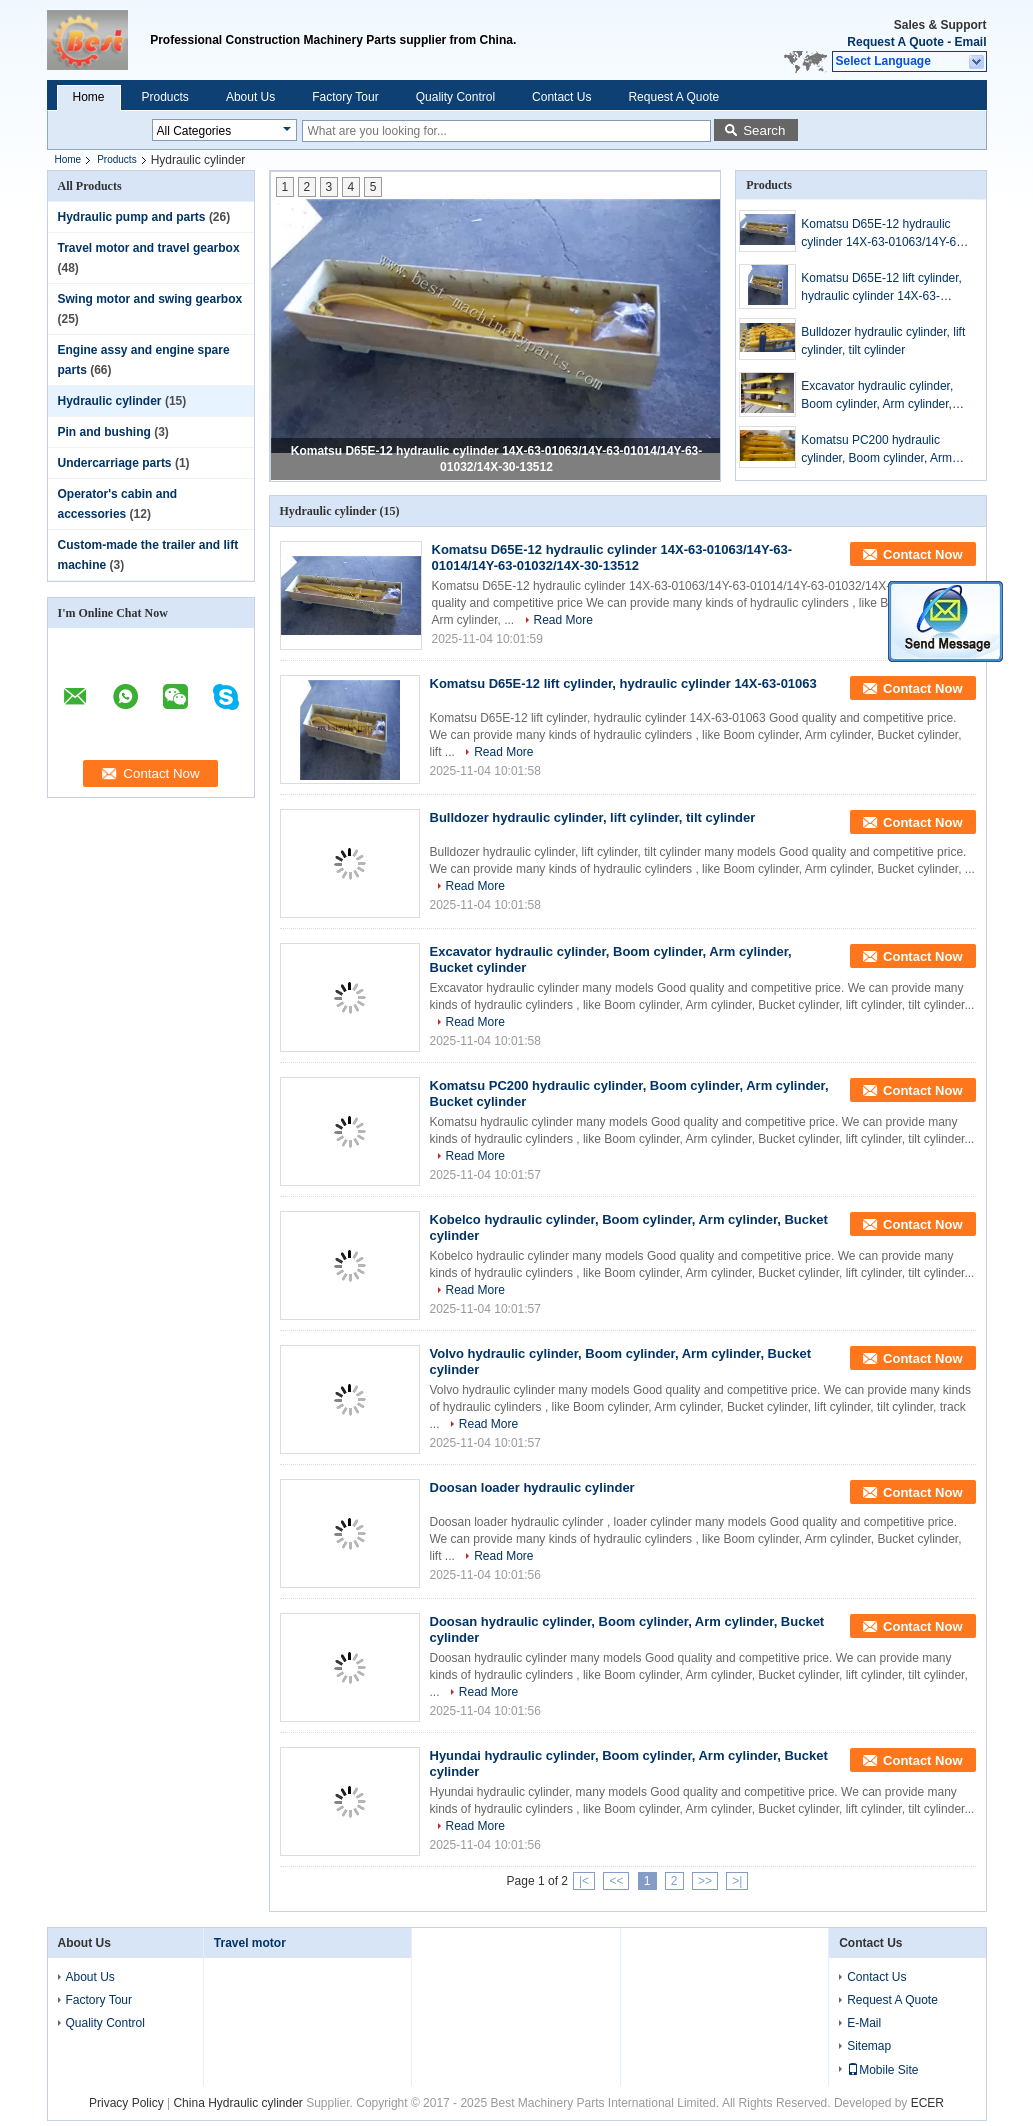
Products (165, 97)
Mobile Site (882, 2070)
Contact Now (922, 554)
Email (970, 42)
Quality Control (455, 97)
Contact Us (561, 97)
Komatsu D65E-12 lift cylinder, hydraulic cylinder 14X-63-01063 (881, 288)
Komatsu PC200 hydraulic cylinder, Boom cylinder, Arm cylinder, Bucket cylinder (876, 450)
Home (89, 97)
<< (616, 1881)
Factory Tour (345, 97)
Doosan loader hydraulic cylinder (532, 1487)
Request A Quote (895, 42)
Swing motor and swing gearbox (150, 299)
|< (584, 1881)
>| (737, 1881)
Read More (563, 620)
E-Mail (864, 2023)
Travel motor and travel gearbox (149, 248)
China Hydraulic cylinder (237, 2103)
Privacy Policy (126, 2103)
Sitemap (869, 2046)
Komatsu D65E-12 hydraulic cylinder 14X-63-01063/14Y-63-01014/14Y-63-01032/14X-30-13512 (884, 234)
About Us (250, 97)
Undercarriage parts (115, 463)
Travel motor (250, 1943)
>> (705, 1881)
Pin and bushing (104, 432)
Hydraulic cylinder (110, 401)
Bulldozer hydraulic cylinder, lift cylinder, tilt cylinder (883, 341)
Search (764, 130)
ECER (927, 2103)
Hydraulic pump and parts (132, 217)
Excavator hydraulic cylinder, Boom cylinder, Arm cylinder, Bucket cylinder (877, 396)
